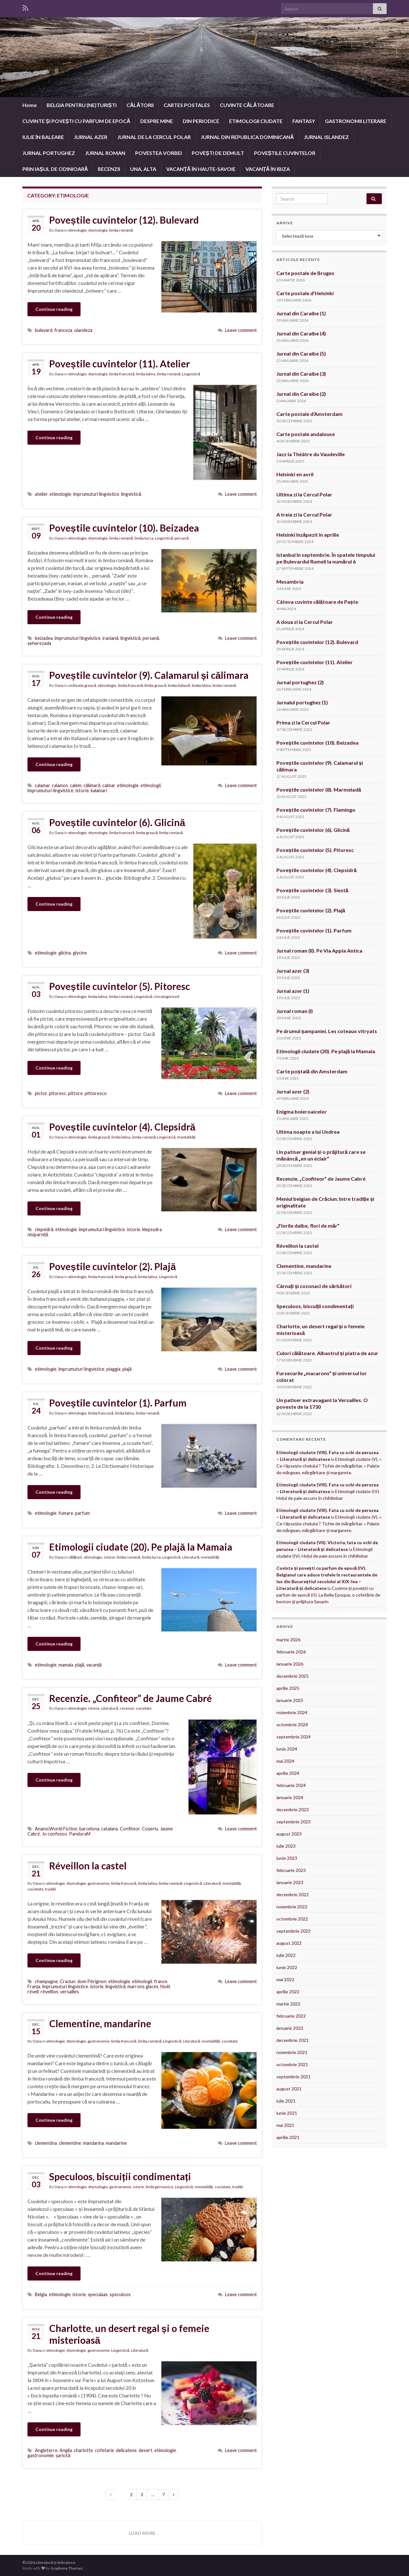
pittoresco (96, 1093)
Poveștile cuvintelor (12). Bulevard (124, 220)
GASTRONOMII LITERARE (355, 121)
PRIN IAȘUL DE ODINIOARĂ (55, 169)
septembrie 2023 (293, 1821)
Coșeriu (150, 1828)
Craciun (67, 1981)
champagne (46, 1981)
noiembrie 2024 (291, 1712)
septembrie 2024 (293, 1736)
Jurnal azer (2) (292, 1091)
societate (143, 1708)
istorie (82, 790)
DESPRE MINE (156, 121)
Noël (165, 1986)
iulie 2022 (286, 1955)
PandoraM (79, 1833)
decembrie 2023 (292, 1809)
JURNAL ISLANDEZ (326, 137)
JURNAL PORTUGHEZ (48, 153)
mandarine (116, 2143)
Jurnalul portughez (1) (302, 702)
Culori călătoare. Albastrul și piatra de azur (327, 1353)
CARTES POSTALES (187, 105)
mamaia (65, 1664)
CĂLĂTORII (140, 105)
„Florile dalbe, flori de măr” (307, 1226)
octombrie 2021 (292, 2064)
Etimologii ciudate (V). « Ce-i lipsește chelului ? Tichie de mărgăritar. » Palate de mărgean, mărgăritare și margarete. (328, 1465)
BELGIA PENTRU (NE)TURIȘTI (82, 105)
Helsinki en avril (294, 474)
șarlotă (63, 2455)
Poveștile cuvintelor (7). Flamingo (315, 810)
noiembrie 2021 (291, 2052)
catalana (109, 1828)
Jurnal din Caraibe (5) (301, 353)
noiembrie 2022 (291, 1906)
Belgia (41, 2294)
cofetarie (104, 2450)
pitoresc (57, 1093)
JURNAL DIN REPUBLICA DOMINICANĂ (247, 137)
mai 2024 (285, 1761)
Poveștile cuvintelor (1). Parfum (118, 1402)
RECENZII (109, 169)
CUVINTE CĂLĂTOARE (247, 105)
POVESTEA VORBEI (158, 153)
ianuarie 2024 (289, 1797)
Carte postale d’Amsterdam (309, 414)
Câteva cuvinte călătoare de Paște (317, 602)
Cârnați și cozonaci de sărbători (313, 1286)
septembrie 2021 (293, 2076)
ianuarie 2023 (289, 1882)
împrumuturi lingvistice (96, 494)
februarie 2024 (291, 1785)
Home (29, 105)
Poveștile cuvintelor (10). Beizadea (124, 527)
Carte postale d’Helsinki (305, 293)
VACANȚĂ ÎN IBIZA (267, 169)
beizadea (44, 638)
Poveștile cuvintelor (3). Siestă (312, 890)
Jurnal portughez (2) (300, 682)
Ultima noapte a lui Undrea (308, 1132)
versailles (69, 1991)
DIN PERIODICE (201, 121)
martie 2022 (288, 2003)
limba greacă (155, 685)
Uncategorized (166, 996)
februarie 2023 (291, 1870)
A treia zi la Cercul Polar (304, 514)
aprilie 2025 (287, 1688)
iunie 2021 (286, 2113)
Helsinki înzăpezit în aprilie (307, 535)
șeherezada (39, 643)
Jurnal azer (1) (292, 991)
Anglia (65, 2450)
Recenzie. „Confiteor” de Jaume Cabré (130, 1698)
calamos (60, 785)
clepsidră (44, 1229)
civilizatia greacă (82, 685)
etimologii (151, 785)
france (160, 1981)
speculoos (120, 2294)
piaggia (113, 1369)
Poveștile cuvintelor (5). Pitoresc (119, 986)
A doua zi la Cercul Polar (304, 622)
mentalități (186, 1137)
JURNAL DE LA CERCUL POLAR (154, 137)
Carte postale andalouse (305, 434)
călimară (91, 785)
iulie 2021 (286, 2101)
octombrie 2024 (292, 1724)
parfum (82, 1513)
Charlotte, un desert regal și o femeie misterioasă (129, 2334)
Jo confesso (54, 1833)
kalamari (99, 790)
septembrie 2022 (293, 1931)
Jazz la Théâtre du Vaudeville (310, 454)
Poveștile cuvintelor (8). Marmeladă (318, 789)
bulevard (43, 330)
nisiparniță (37, 1234)
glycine (80, 952)
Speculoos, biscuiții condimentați (120, 2176)
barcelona (89, 1828)
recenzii (127, 1708)
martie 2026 (288, 1639)
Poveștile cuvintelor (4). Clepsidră (122, 1126)
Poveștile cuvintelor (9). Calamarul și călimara (149, 675)
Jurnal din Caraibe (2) (301, 394)
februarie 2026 (291, 1651)
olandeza (83, 330)
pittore (75, 1093)
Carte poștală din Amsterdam (311, 1071)
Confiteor (130, 1828)
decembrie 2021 (292, 2040)
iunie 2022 (286, 1967)
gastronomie (99, 1883)
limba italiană (179, 685)
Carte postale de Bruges (305, 273)
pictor (41, 1093)
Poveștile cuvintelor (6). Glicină (117, 822)
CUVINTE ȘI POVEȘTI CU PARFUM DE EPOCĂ (76, 121)
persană (181, 538)
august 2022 (289, 1943)
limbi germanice (159, 2186)
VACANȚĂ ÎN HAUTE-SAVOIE (200, 169)
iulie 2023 (286, 1846)
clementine (70, 2143)
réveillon (49, 1991)
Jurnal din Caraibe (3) (301, 374)
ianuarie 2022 (289, 2028)
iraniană (111, 638)
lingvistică (131, 494)
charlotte (83, 2450)
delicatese (126, 2450)
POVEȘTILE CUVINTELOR (285, 153)
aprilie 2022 (287, 1991)
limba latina (145, 374)
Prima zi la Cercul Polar (303, 722)
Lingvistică (191, 374)
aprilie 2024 (287, 1773)
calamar (42, 785)
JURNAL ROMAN (105, 153)
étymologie (98, 230)
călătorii (75, 1557)
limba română (121, 230)
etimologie (77, 230)
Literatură (190, 1557)
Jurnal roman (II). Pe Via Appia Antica (319, 950)
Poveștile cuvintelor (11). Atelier (119, 363)
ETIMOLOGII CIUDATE (255, 121)
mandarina (93, 2143)
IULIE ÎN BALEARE (43, 137)
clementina (46, 2143)
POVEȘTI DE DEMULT (218, 153)
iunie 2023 (286, 1858)
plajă (127, 1369)
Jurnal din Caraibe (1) (301, 313)
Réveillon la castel (88, 1865)
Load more (142, 2533)
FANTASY (303, 121)
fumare (65, 1513)
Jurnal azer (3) (292, 971)
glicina (64, 952)
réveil (33, 1991)
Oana (59, 230)
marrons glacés (142, 1986)
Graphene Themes (66, 2568)
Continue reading (54, 309)
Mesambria (290, 582)
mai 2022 (285, 1979)
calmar (108, 785)
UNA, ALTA (143, 169)
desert (145, 2450)
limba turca (144, 538)
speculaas (98, 2294)
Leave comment (241, 330)
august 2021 (289, 2088)
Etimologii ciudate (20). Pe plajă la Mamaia (140, 1546)
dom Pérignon (91, 1981)
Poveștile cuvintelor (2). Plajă (112, 1266)
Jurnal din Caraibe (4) (301, 333)
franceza (63, 330)
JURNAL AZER (90, 137)
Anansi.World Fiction (56, 1828)
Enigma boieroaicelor (301, 1111)
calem (75, 785)
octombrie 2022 (292, 1918)
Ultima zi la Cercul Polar (304, 494)
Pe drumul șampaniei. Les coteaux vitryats (326, 1031)
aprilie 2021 (287, 2137)
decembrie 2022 (292, 1894)
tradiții (50, 1889)
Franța (33, 1986)
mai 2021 (285, 2125)
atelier (41, 494)
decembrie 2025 (292, 1676)
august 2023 (289, 1833)
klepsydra (152, 1229)
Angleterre (46, 2450)
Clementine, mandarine (100, 2023)
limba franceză (122, 374)
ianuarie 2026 (289, 1664)
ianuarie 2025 (289, 1700)
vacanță (94, 1664)
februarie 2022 (291, 2016)
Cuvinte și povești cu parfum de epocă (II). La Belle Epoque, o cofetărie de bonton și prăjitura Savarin (328, 1594)
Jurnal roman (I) (294, 1011)
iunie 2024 (286, 1749)
